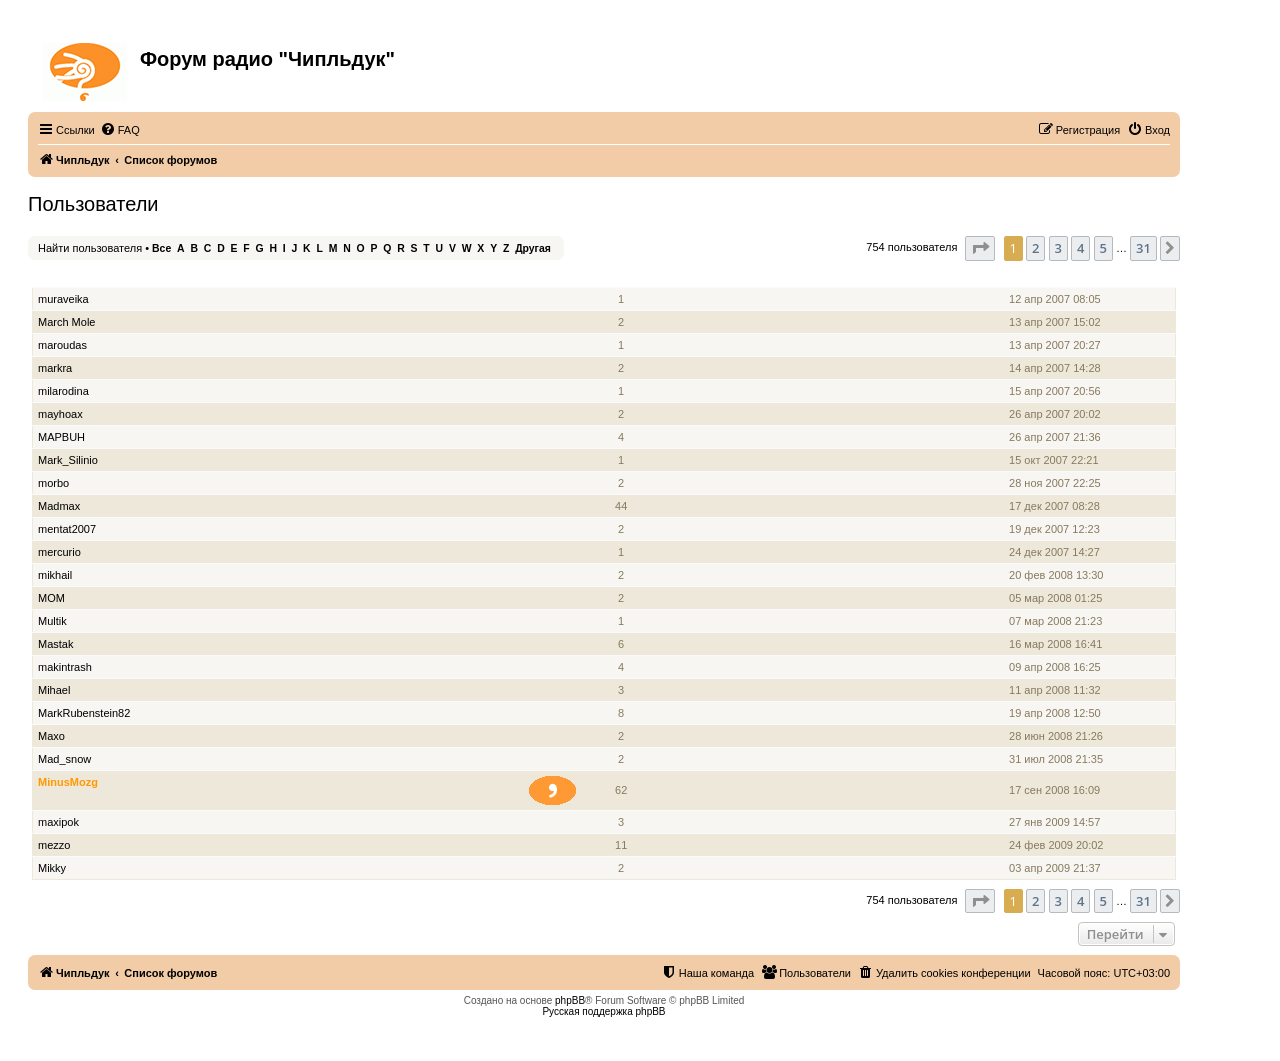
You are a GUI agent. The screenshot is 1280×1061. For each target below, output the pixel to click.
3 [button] (1058, 248)
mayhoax (60, 414)
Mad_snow (64, 759)
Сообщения (622, 276)
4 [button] (1080, 248)
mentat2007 (67, 529)
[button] (980, 248)
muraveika (63, 299)
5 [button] (1103, 248)
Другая (533, 248)
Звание (561, 276)
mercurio (59, 552)
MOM (51, 598)
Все (161, 248)
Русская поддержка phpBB (603, 1011)
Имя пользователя (89, 276)
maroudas (62, 345)
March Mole (66, 322)
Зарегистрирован (1057, 276)
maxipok (58, 822)
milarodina (63, 391)
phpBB (570, 1000)
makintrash (65, 667)
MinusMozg (68, 782)
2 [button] (1035, 248)
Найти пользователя (90, 248)
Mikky (52, 868)
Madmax (59, 506)
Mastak (55, 644)
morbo (53, 483)
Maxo (51, 736)
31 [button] (1143, 248)
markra (55, 368)
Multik (52, 621)
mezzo (54, 845)
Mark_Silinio (68, 460)
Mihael (54, 690)
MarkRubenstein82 (84, 713)
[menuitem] (120, 130)
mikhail (55, 575)
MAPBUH (61, 437)
